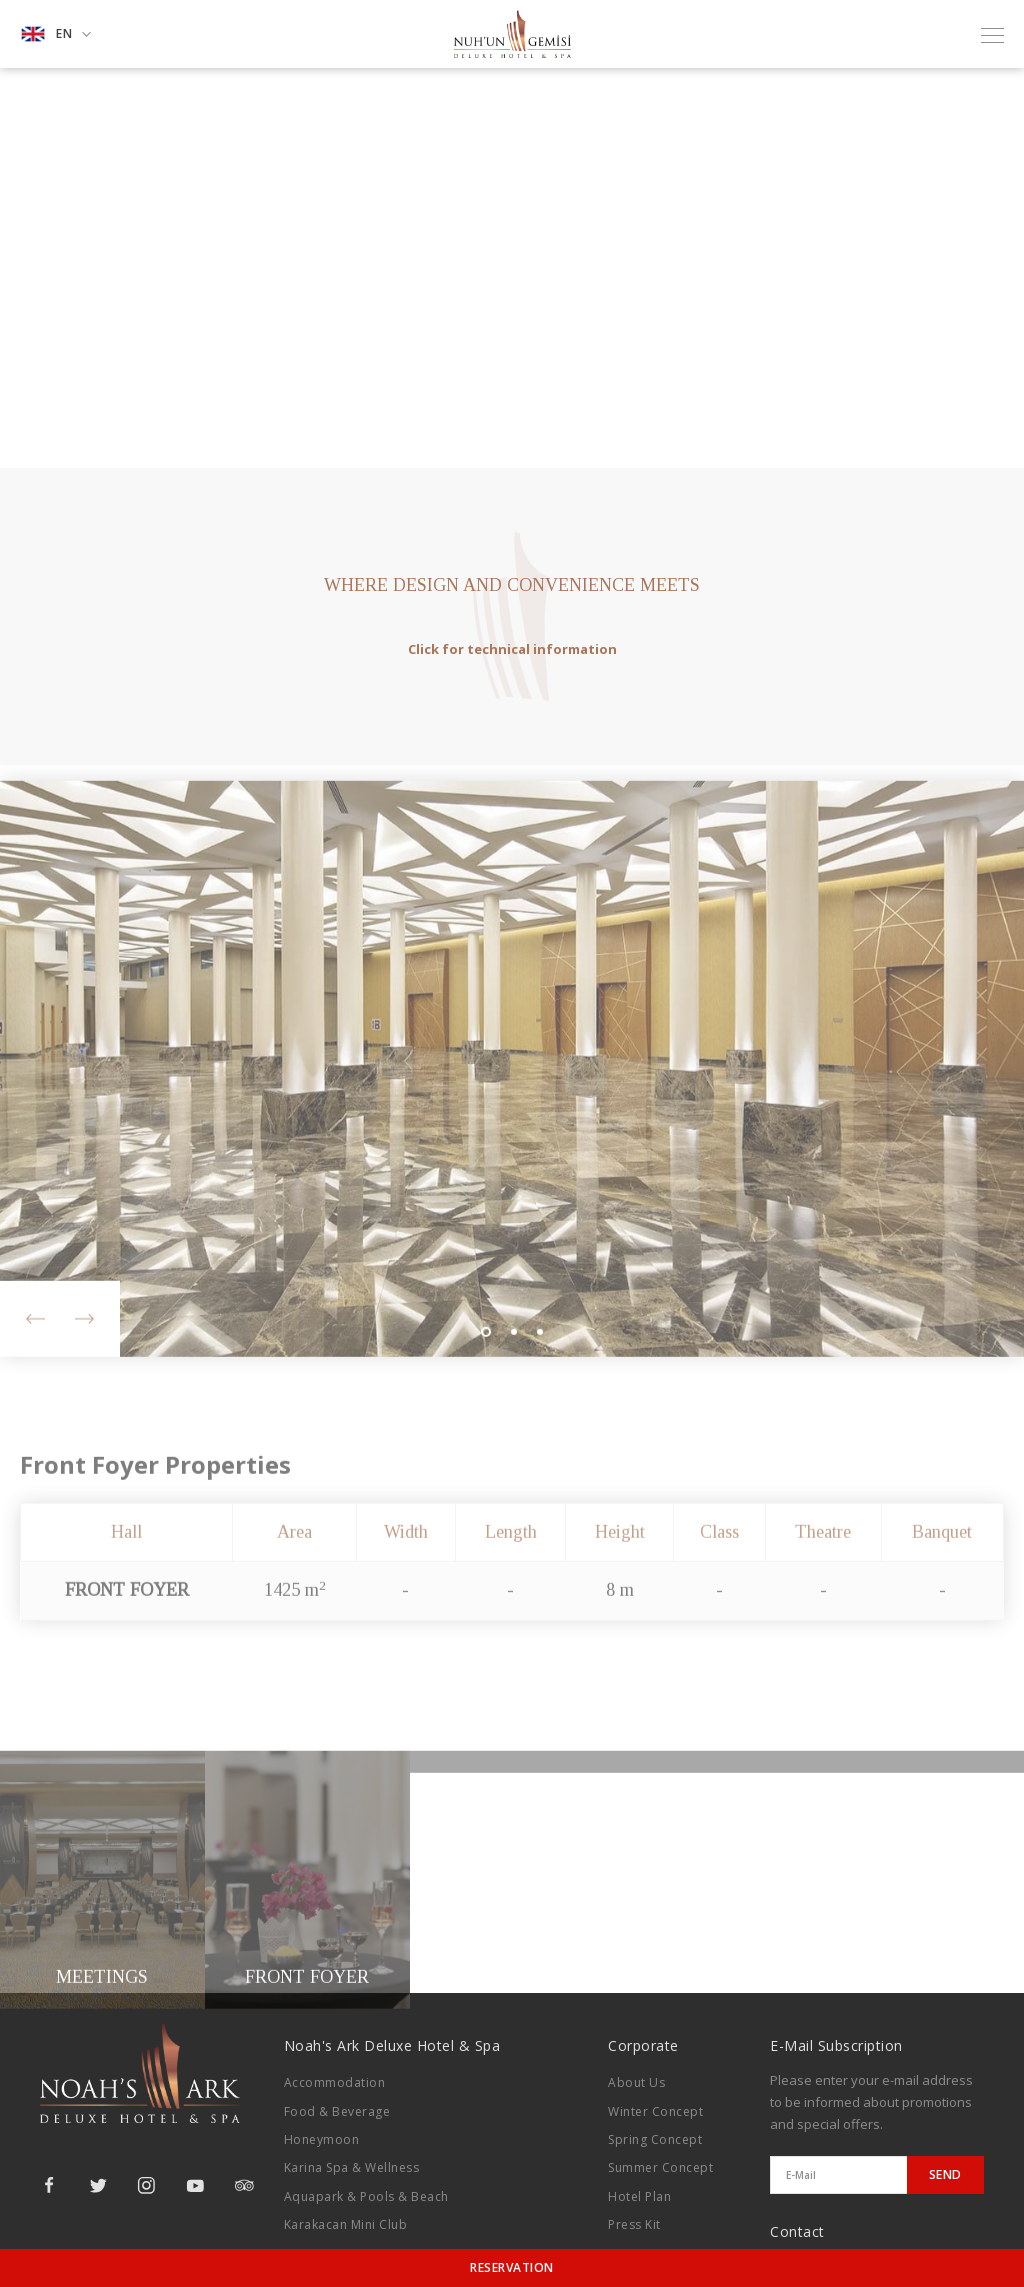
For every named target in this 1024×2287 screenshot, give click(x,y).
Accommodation (335, 2082)
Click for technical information (512, 649)
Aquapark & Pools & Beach (366, 2196)
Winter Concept (655, 2111)
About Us (636, 2082)
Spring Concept (655, 2139)
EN (55, 34)
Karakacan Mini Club (346, 2224)
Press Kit (634, 2224)
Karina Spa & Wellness (352, 2167)
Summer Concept (660, 2167)
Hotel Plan (639, 2196)
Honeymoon (322, 2139)
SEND (945, 2174)
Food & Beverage (337, 2111)
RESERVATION (512, 2267)
